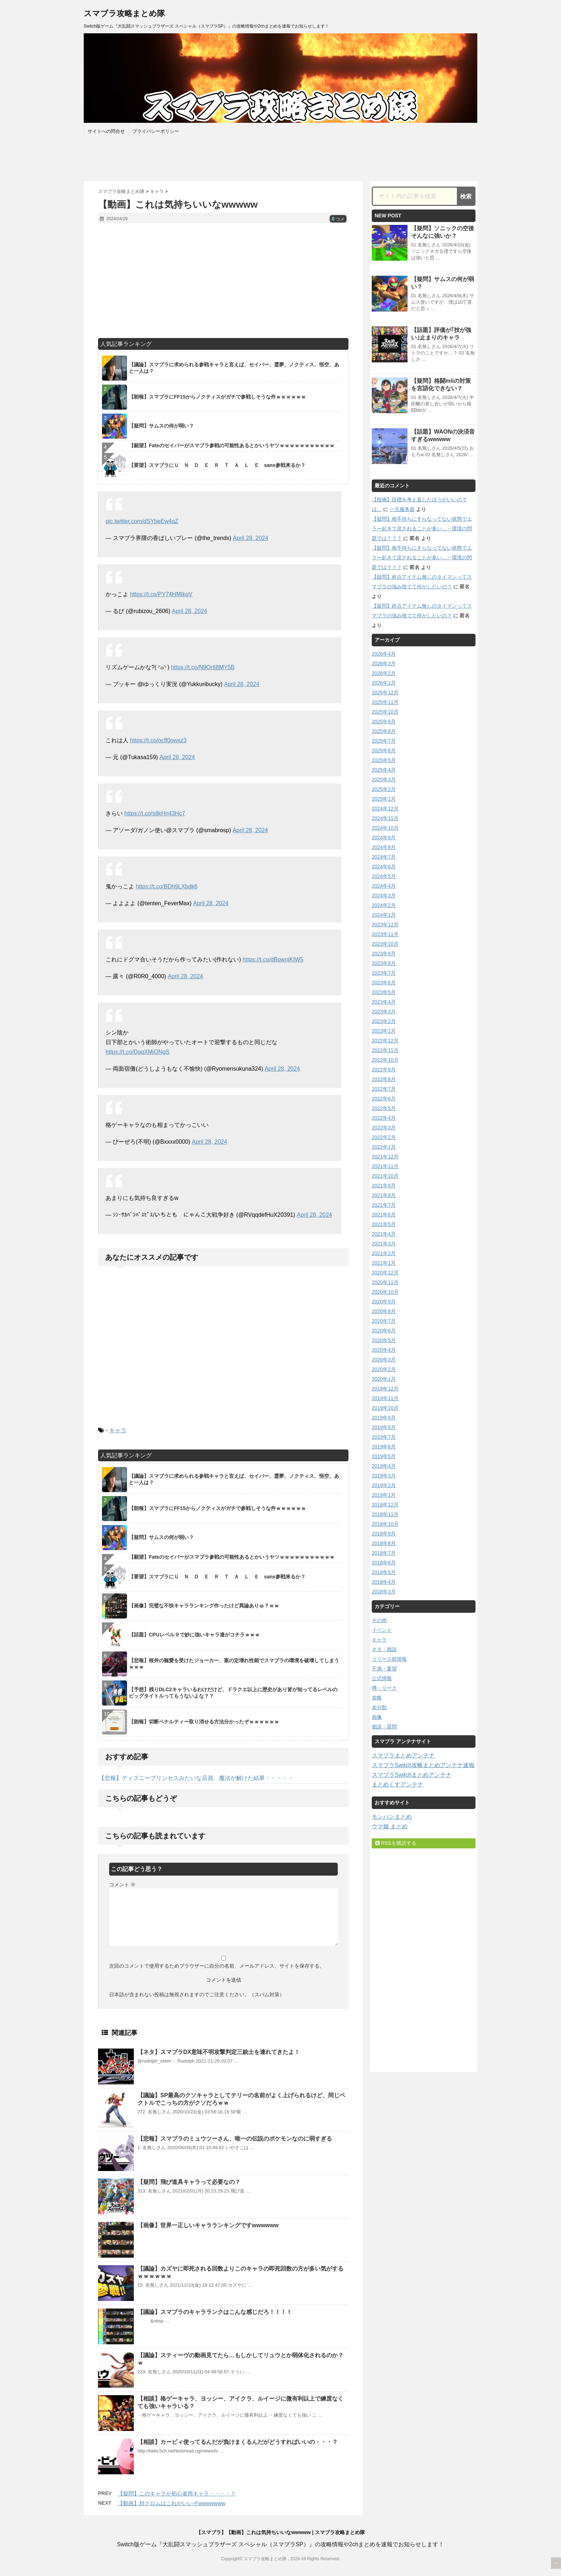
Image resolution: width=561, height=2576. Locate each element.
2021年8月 (384, 1195)
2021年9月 (384, 1185)
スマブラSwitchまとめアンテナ (412, 1775)
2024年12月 (385, 808)
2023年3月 (384, 1011)
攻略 (377, 1698)
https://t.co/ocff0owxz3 (158, 740)
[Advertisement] (223, 281)
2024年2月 (384, 905)
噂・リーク (384, 1688)
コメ (338, 219)
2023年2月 (384, 1021)
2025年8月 (384, 731)
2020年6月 (384, 1330)
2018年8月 (384, 1543)
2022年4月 (384, 1118)
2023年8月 (384, 963)
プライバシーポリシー (155, 131)
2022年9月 (384, 1069)
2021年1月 (384, 1263)
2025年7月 (384, 741)
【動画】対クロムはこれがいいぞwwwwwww (171, 2503)
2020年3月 (384, 1359)
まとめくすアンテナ (397, 1784)
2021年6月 (384, 1214)
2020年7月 (384, 1321)
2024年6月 (384, 866)
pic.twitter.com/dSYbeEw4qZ (142, 521)
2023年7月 (384, 973)
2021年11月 (385, 1166)
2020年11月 (385, 1282)
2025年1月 (384, 799)
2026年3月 (384, 663)
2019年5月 (384, 1456)
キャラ (117, 1430)
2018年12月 (385, 1505)
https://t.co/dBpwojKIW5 (273, 959)
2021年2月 (384, 1253)
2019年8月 (384, 1427)
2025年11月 (385, 702)
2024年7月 (384, 857)
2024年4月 (384, 886)
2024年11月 (385, 818)
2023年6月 (384, 982)
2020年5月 (384, 1340)
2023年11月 (385, 934)
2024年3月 (384, 895)
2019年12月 (385, 1388)
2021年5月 (384, 1224)
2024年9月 (384, 837)
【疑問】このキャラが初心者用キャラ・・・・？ (177, 2493)
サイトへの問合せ (106, 131)
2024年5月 (384, 876)
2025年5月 (384, 760)
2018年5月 (384, 1572)
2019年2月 (384, 1485)
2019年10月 (385, 1408)
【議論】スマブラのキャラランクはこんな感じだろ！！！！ (214, 2312)
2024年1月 (384, 915)
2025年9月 (384, 721)
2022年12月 (385, 1040)
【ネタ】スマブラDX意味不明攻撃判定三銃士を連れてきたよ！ (218, 2052)
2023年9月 (384, 953)
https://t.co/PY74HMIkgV (161, 594)
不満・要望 (384, 1668)
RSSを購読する (395, 1843)
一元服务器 (402, 509)
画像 (377, 1717)
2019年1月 (384, 1495)
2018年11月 (385, 1514)
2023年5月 (384, 992)
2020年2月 (384, 1369)
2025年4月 (384, 770)
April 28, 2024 (250, 538)
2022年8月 (384, 1079)
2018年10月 (385, 1524)
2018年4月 (384, 1582)
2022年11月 (385, 1050)
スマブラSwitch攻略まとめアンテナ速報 (423, 1765)
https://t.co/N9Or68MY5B (203, 667)
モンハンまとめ (392, 1817)
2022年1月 (384, 1147)
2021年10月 (385, 1176)
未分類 (379, 1707)
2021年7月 (384, 1205)
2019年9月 (384, 1417)
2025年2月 (384, 789)
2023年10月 (385, 944)
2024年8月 (384, 847)
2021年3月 (384, 1243)
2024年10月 (385, 828)
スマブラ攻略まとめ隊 (124, 13)
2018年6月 (384, 1563)
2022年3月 (384, 1127)
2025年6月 (384, 750)
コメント (122, 1884)
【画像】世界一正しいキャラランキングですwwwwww (208, 2225)
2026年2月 (384, 673)
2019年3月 (384, 1475)
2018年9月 (384, 1534)
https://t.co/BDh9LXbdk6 (166, 886)
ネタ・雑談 (384, 1649)
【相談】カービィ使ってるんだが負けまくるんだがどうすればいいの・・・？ (237, 2442)
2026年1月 (384, 683)
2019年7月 (384, 1437)
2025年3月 (384, 779)
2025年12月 (385, 692)
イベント (382, 1630)
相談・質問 (384, 1727)
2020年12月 (385, 1272)
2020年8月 (384, 1311)
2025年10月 (385, 712)
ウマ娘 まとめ (390, 1826)
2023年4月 (384, 1002)
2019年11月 (385, 1398)
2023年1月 (384, 1031)
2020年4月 (384, 1350)
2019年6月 (384, 1446)
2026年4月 (384, 654)
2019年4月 (384, 1466)
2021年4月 (384, 1234)
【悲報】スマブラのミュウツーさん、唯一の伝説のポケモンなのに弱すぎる (234, 2139)
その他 (379, 1620)
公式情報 (382, 1678)
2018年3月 (384, 1592)
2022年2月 (384, 1137)
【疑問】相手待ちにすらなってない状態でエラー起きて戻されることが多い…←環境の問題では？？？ (422, 528)
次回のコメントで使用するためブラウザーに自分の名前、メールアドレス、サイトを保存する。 (217, 1966)
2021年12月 (385, 1156)
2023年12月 (385, 924)
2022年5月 (384, 1108)
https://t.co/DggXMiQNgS (138, 1052)
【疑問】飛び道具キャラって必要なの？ (188, 2182)
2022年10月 (385, 1060)
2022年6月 (384, 1098)
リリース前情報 (389, 1659)
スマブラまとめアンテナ (403, 1755)
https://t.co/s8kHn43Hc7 (154, 813)
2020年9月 (384, 1301)
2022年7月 (384, 1089)
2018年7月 (384, 1553)
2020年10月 (385, 1292)
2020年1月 (384, 1379)
